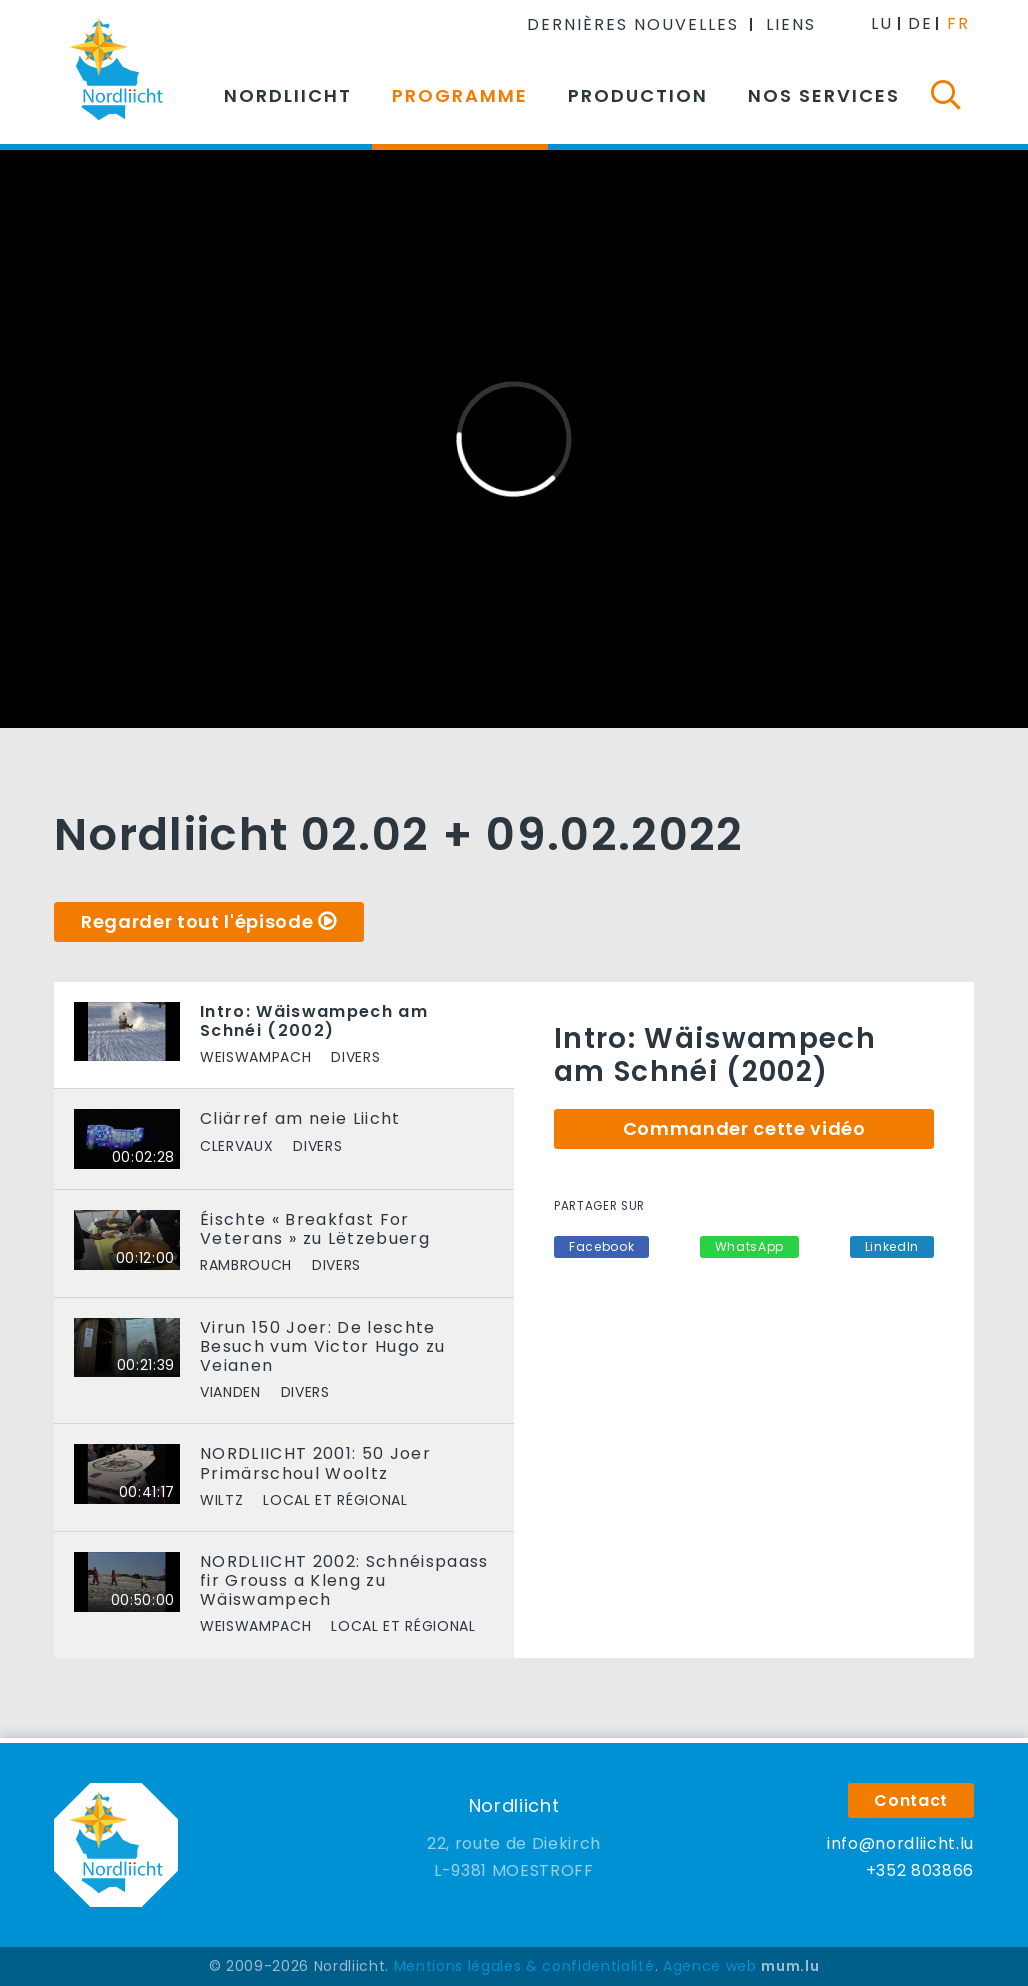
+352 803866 (920, 1870)
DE (920, 23)
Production (638, 95)
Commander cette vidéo (744, 1128)
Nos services (824, 95)
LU (882, 23)
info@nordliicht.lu (900, 1843)
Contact (911, 1800)
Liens (791, 24)
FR (958, 23)
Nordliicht (288, 95)
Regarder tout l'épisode (197, 921)
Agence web (710, 1966)
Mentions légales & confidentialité (524, 1966)
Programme (460, 95)
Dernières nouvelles (633, 24)
